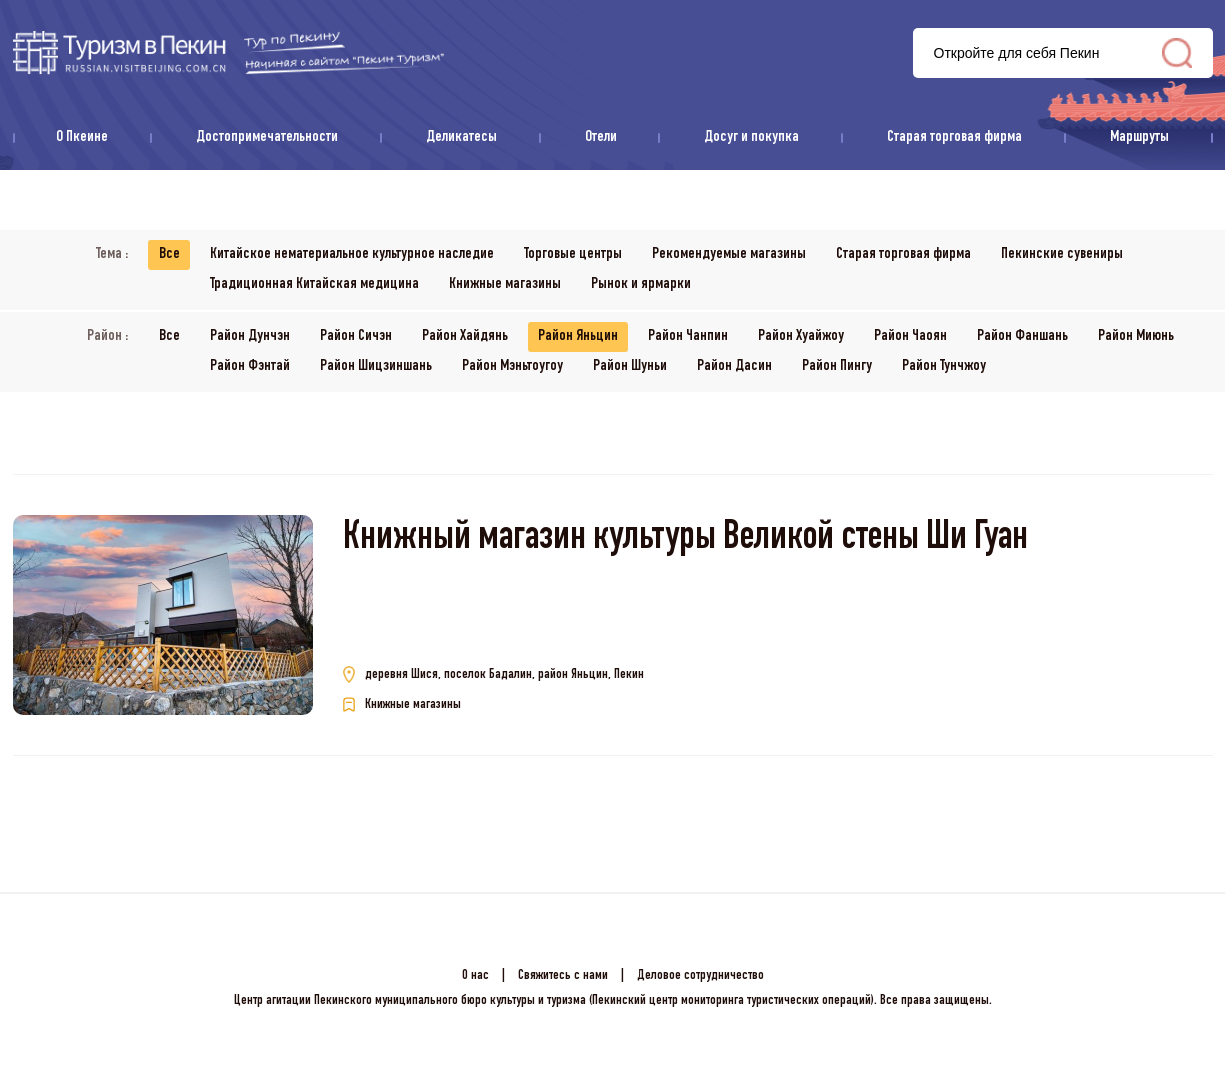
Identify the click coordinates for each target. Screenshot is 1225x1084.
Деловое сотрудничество (700, 976)
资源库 (228, 52)
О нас (475, 976)
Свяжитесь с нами (563, 976)
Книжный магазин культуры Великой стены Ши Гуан (685, 540)
